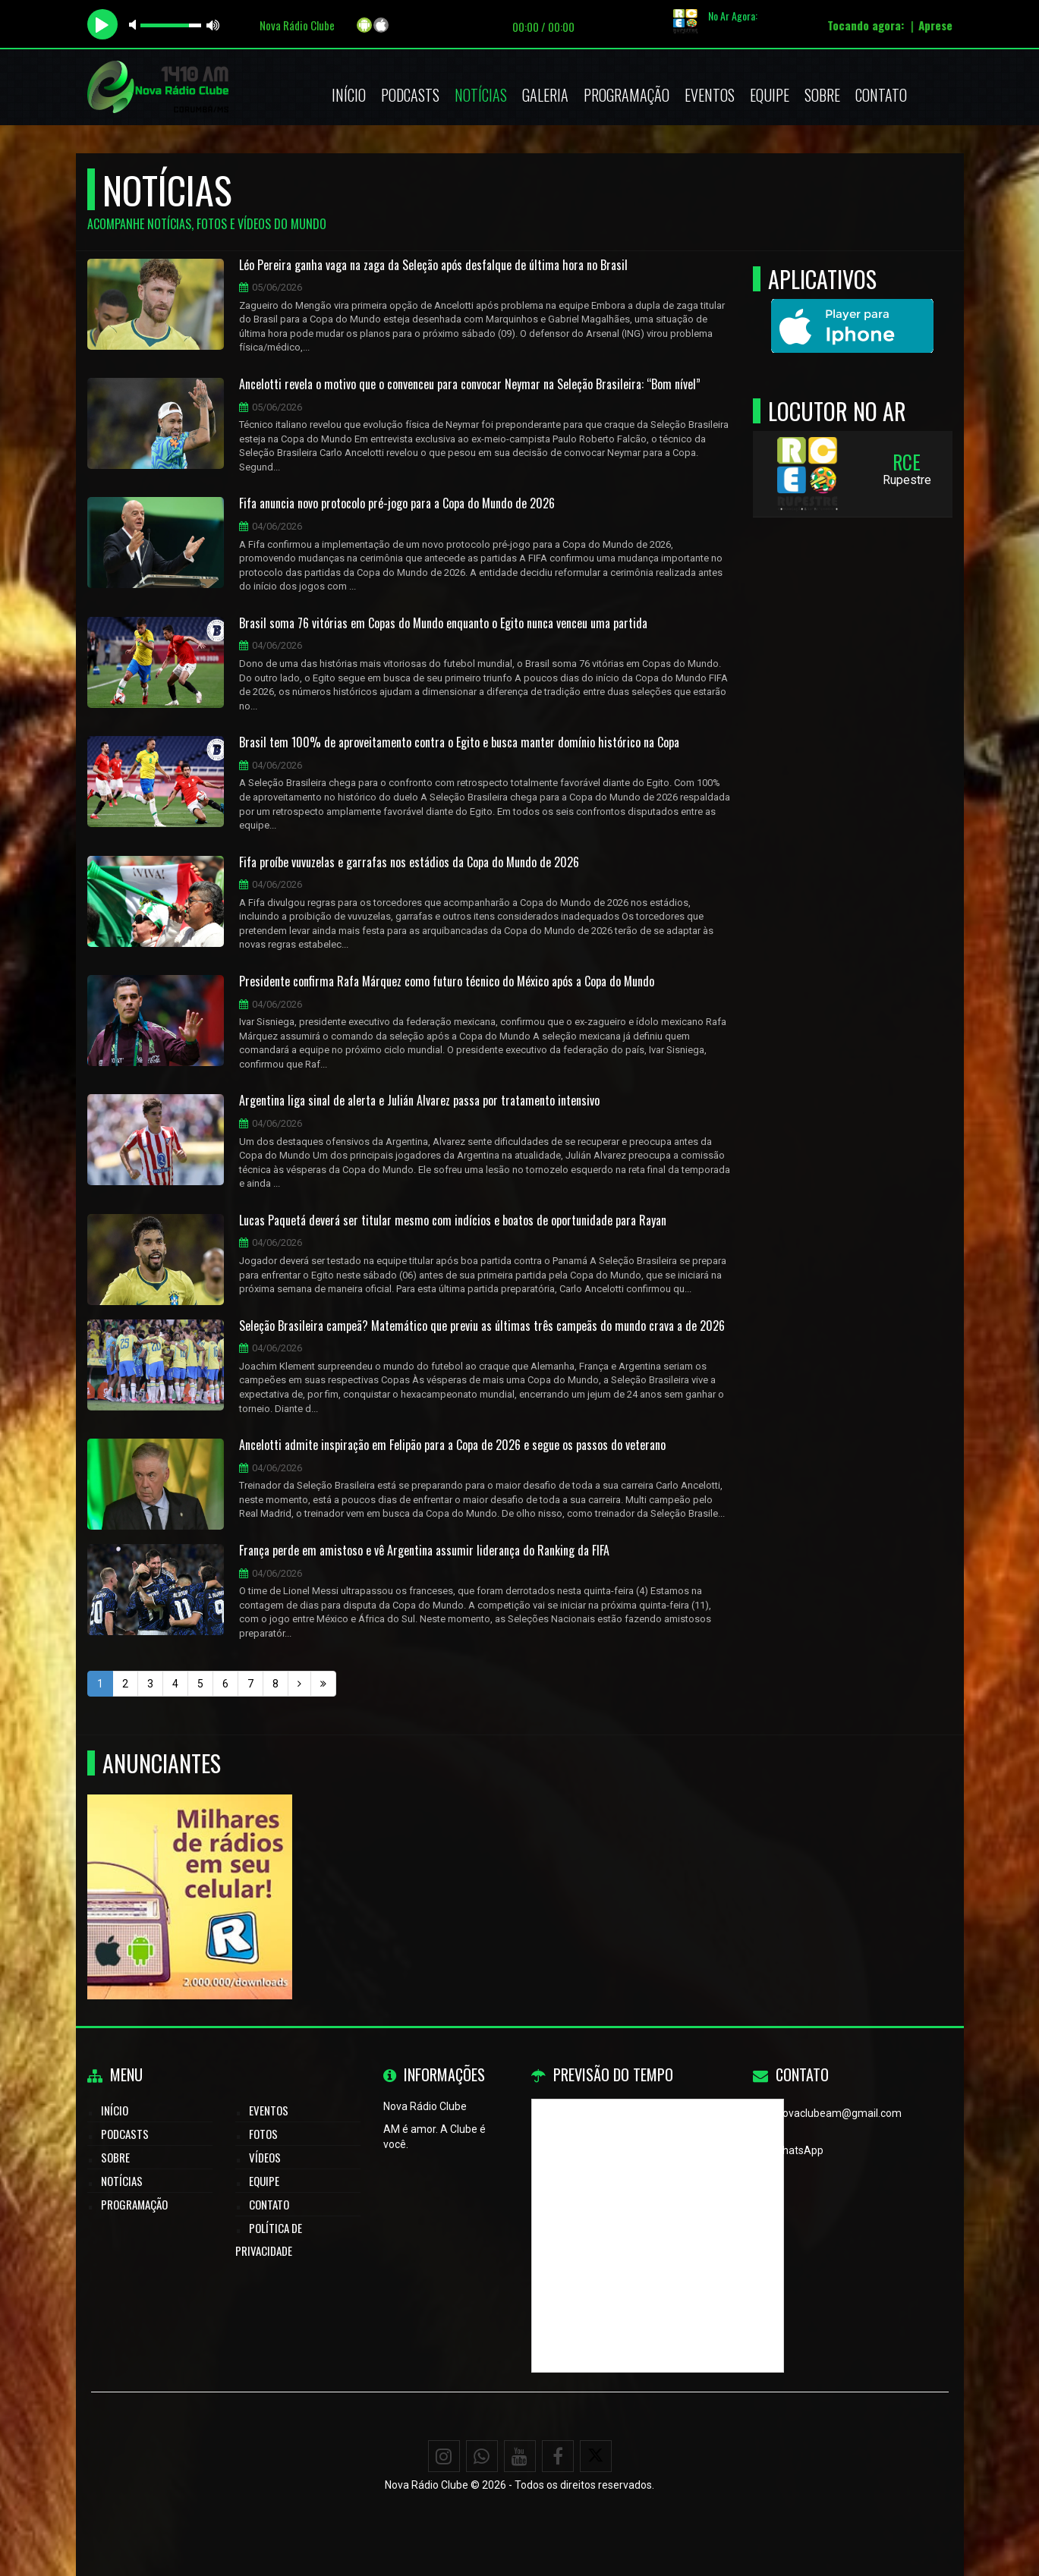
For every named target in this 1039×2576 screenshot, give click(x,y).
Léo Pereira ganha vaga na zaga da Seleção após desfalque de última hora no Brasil (433, 265)
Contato (881, 94)
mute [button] (135, 24)
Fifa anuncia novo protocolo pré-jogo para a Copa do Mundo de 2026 (397, 504)
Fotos (263, 2133)
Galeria (545, 94)
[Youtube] (520, 2456)
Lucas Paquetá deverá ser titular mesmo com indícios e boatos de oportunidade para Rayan (452, 1221)
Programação (626, 94)
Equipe (769, 94)
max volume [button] (213, 24)
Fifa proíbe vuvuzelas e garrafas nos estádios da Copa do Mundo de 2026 (409, 863)
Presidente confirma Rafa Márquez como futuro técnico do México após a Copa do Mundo (446, 982)
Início (349, 94)
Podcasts (410, 94)
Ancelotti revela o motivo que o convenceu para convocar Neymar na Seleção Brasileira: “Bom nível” (470, 385)
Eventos (710, 94)
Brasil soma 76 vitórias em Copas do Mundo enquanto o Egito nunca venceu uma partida (443, 624)
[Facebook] (558, 2456)
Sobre (822, 94)
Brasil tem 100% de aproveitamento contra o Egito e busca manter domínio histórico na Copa (459, 743)
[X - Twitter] (596, 2456)
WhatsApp (798, 2150)
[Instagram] (444, 2456)
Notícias (481, 94)
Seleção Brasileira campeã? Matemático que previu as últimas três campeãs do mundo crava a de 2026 (482, 1326)
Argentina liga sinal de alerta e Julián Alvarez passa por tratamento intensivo (419, 1101)
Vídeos (265, 2157)
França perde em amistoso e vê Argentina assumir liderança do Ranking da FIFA (424, 1551)
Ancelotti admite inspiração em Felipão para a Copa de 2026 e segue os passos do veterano (452, 1445)
